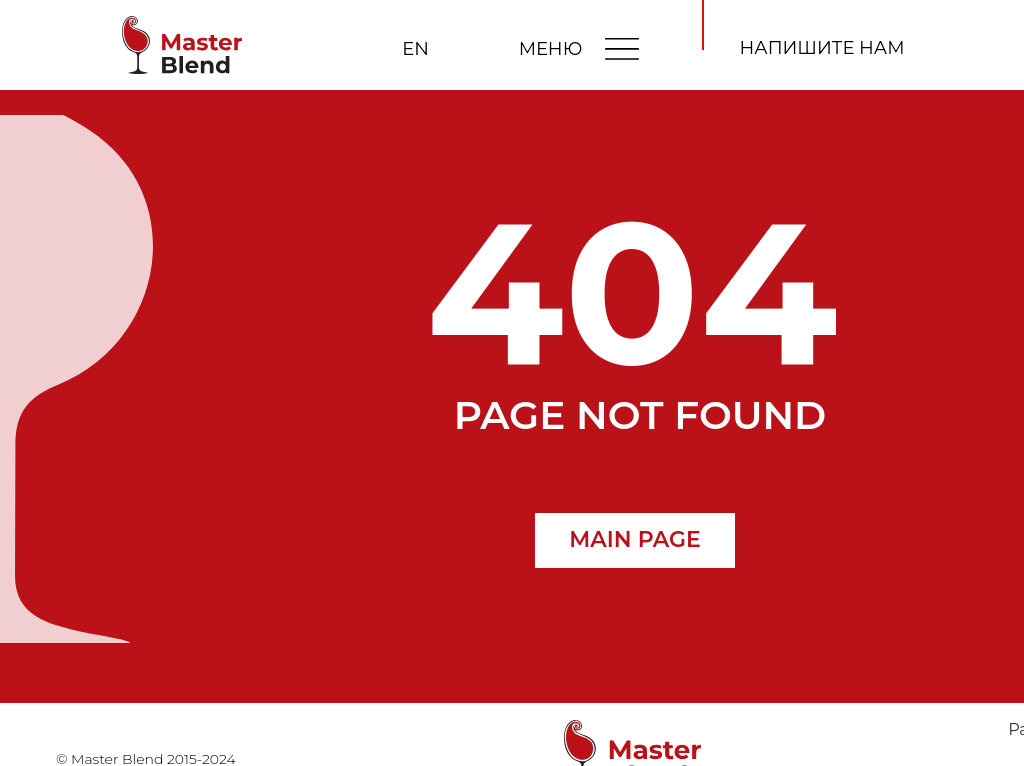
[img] (622, 48)
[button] (822, 49)
